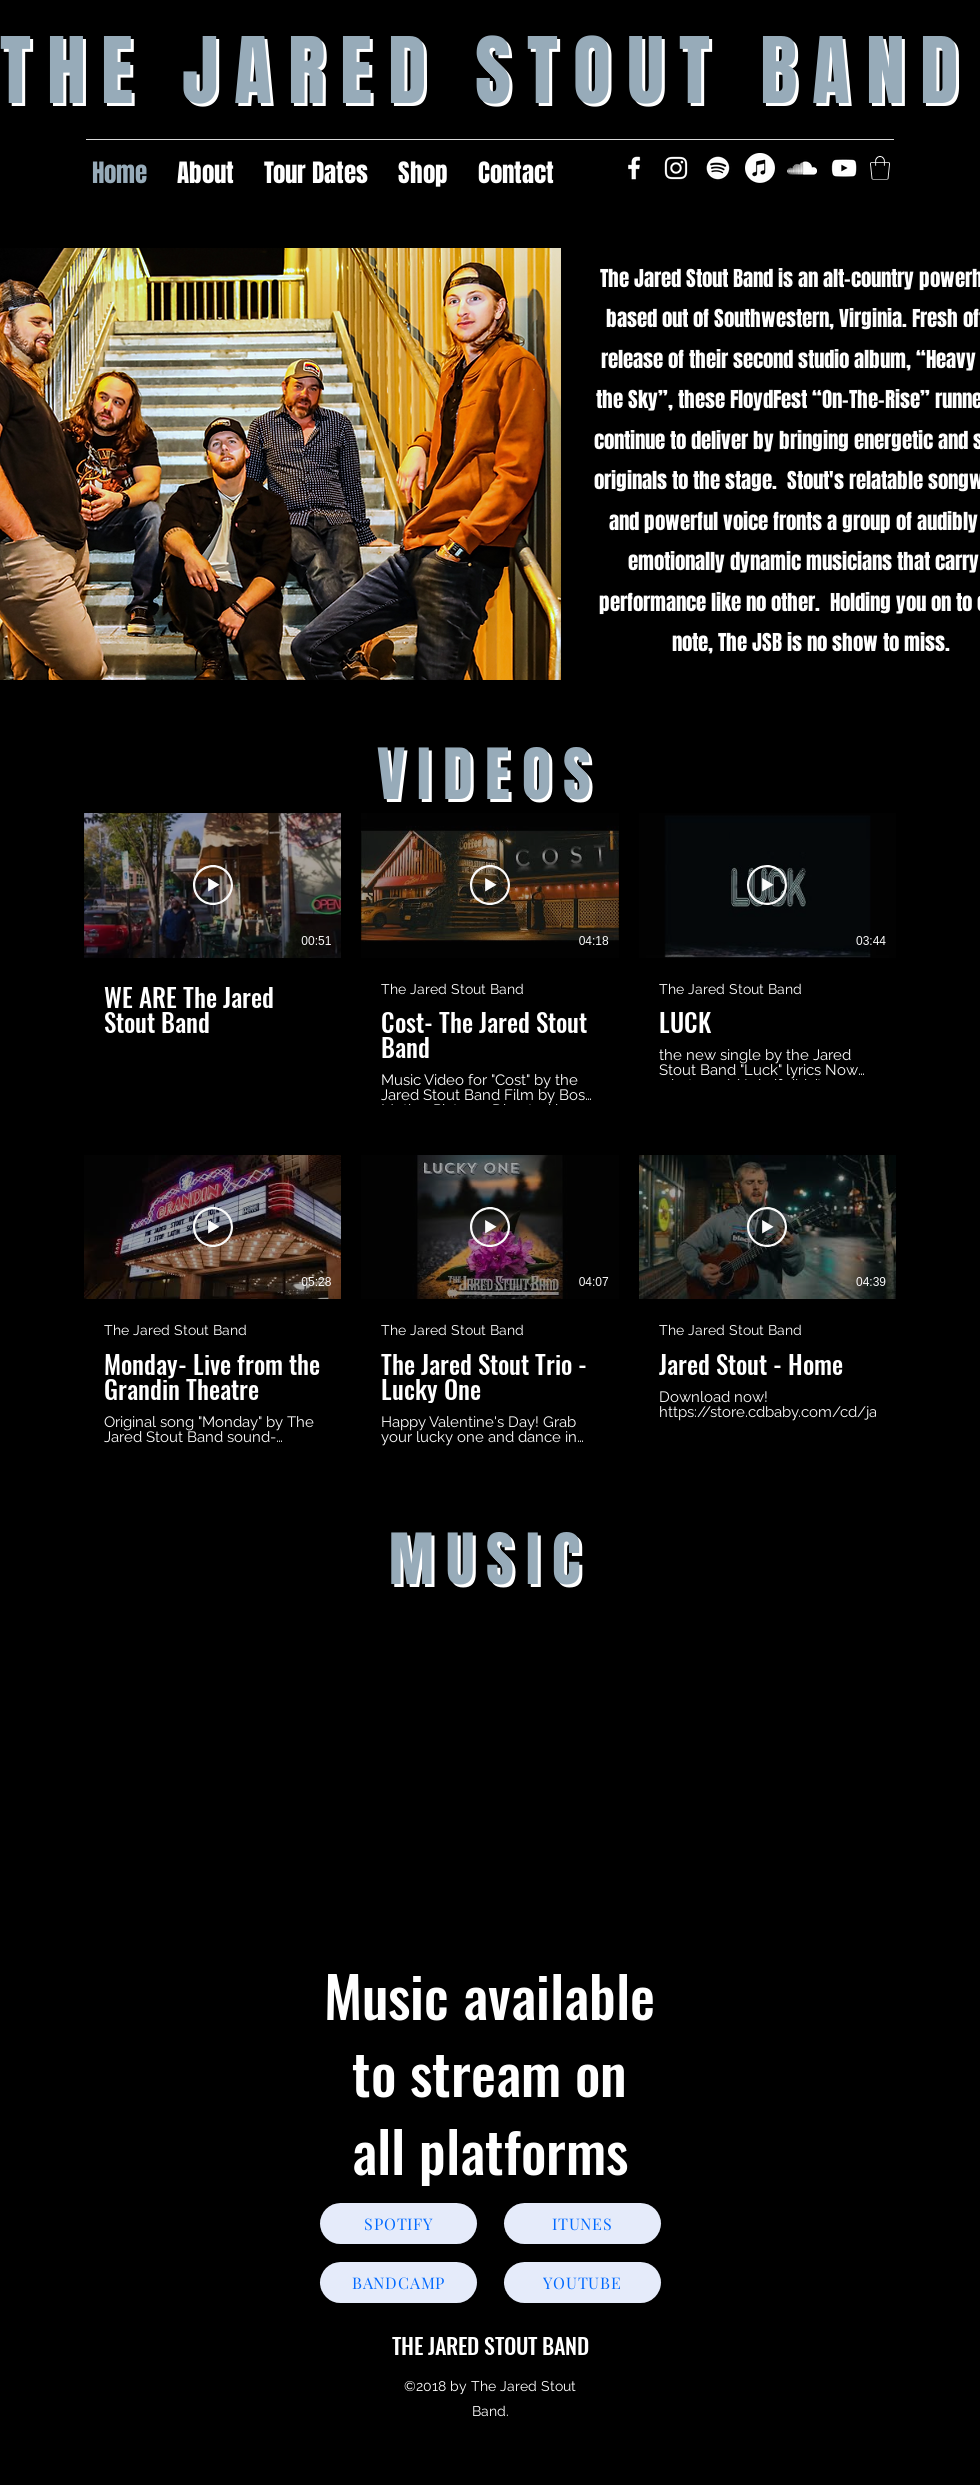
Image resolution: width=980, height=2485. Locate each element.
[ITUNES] (582, 2223)
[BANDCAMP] (398, 2282)
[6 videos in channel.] (490, 1129)
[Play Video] (213, 885)
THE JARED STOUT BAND (490, 2345)
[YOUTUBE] (582, 2282)
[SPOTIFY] (398, 2223)
